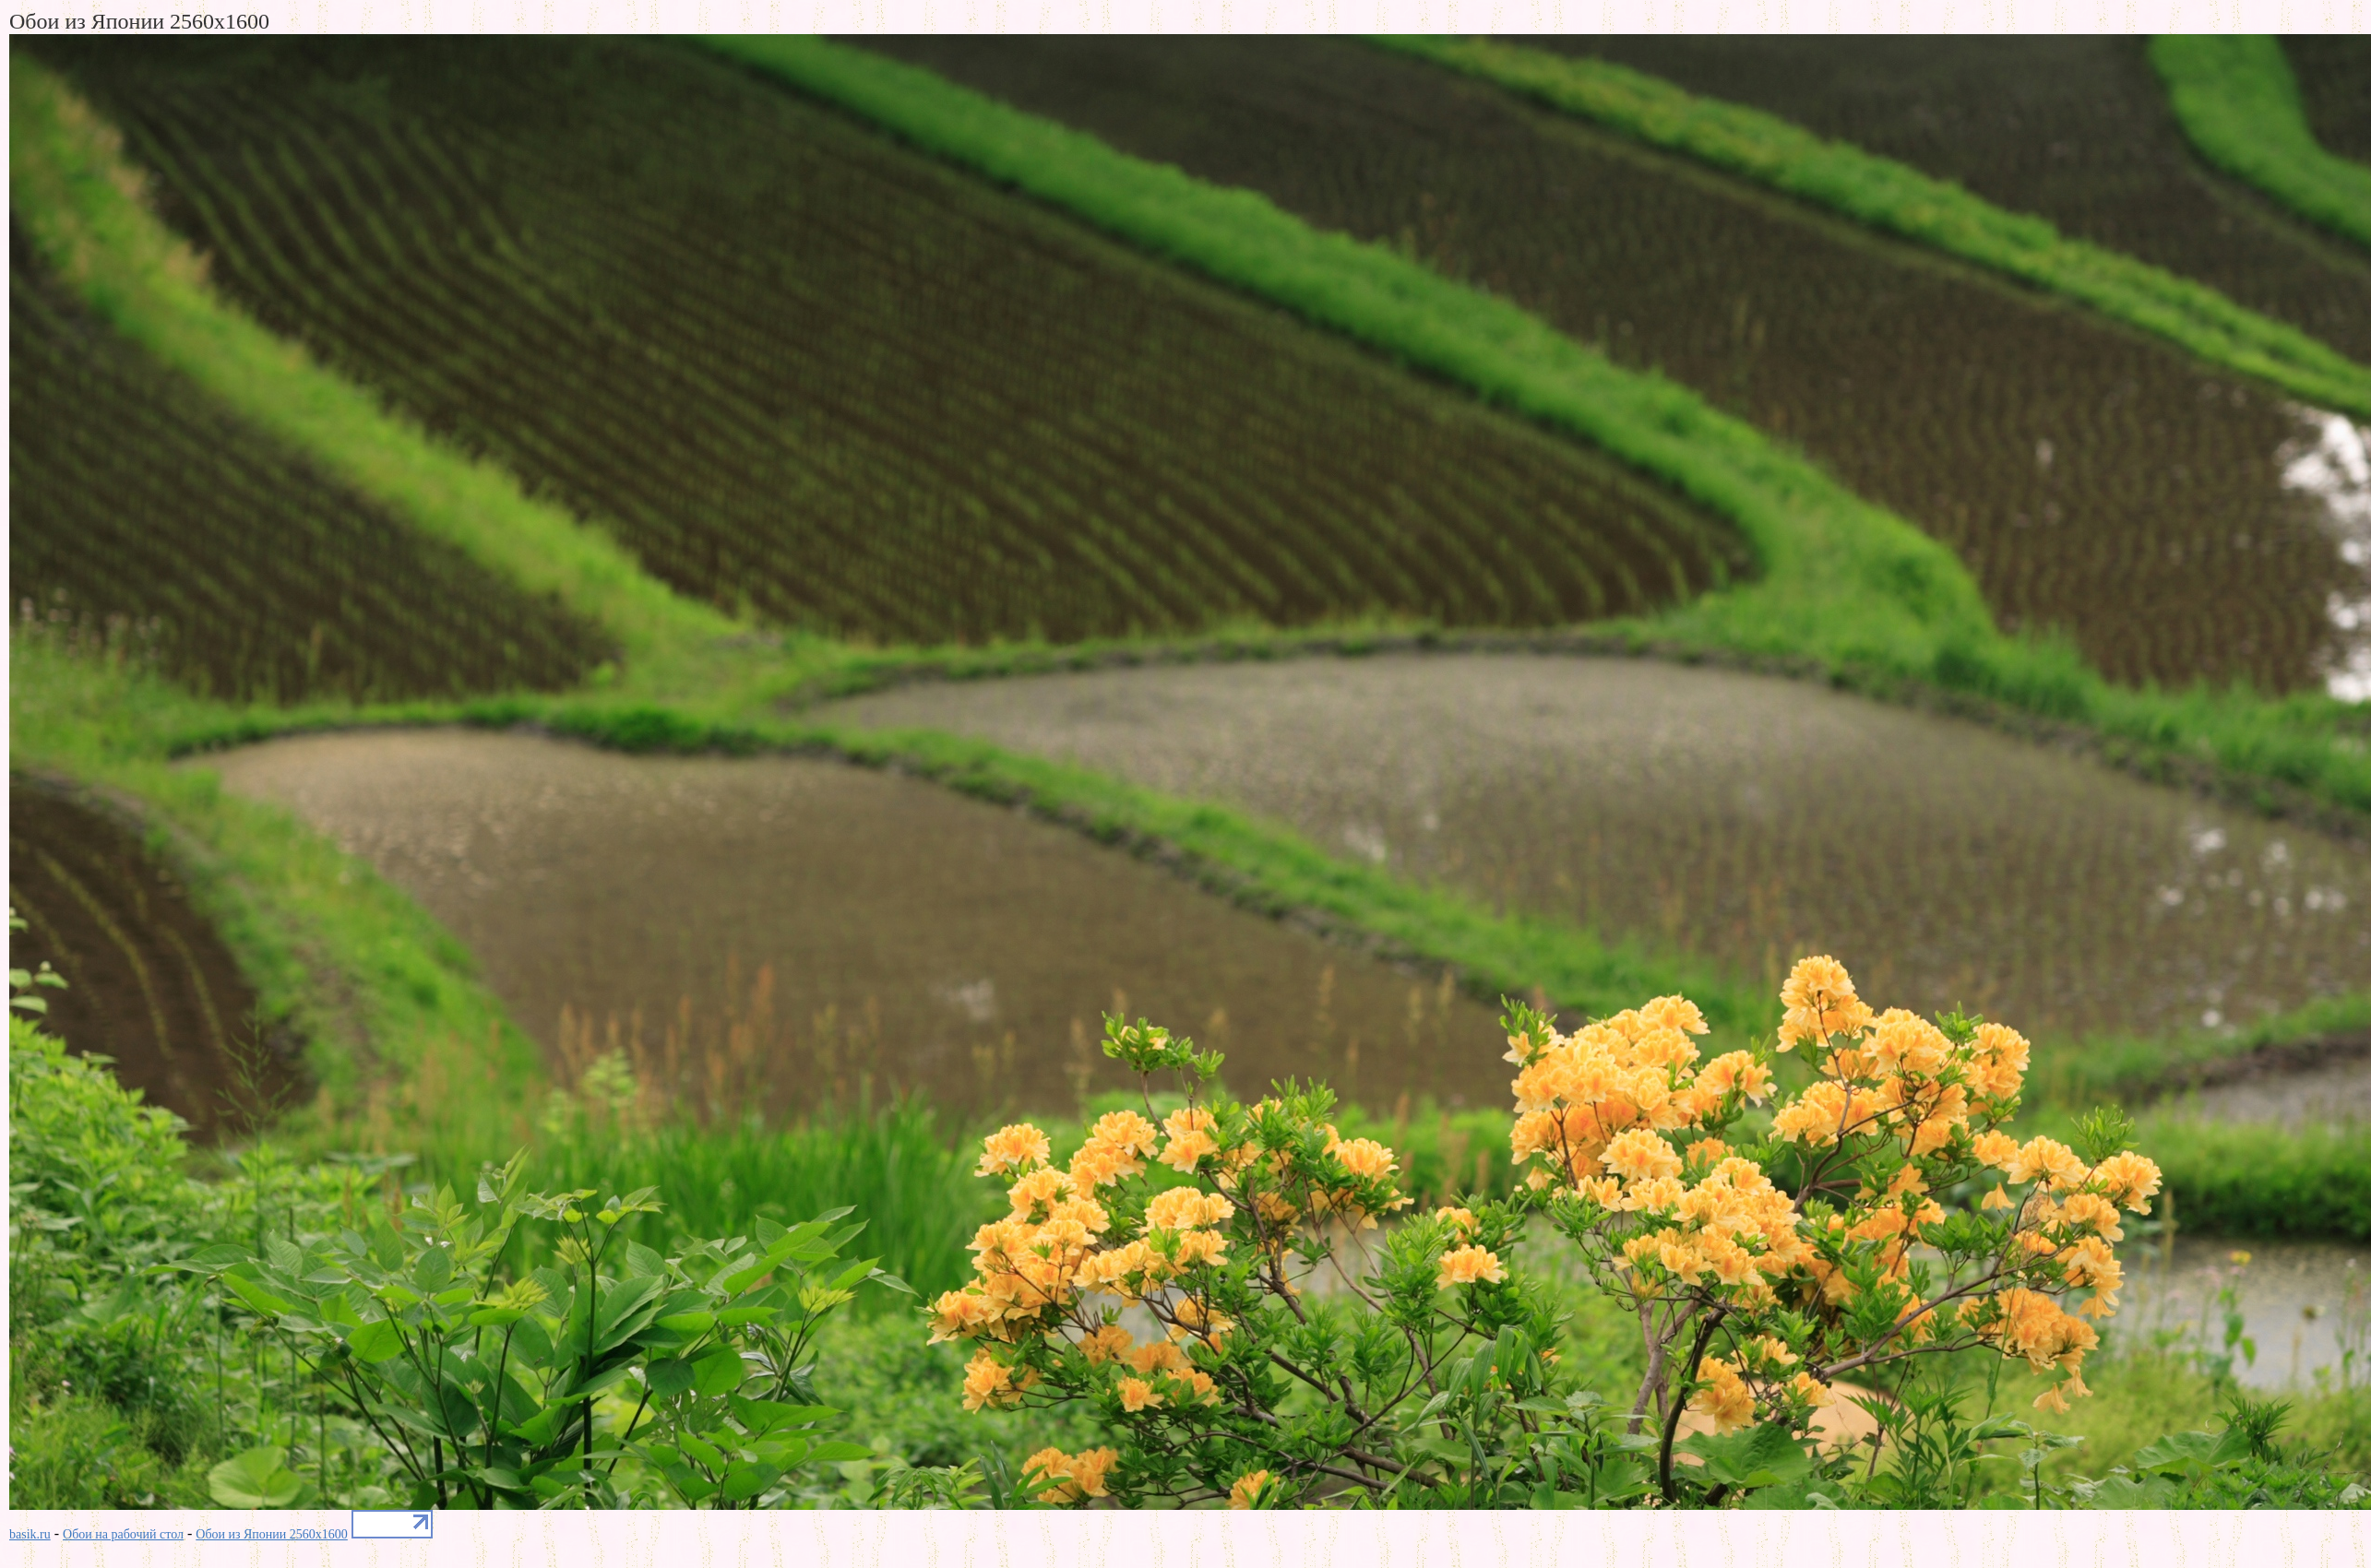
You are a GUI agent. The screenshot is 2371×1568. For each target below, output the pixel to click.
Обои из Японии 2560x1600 (272, 1534)
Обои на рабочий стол (123, 1534)
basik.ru (30, 1534)
